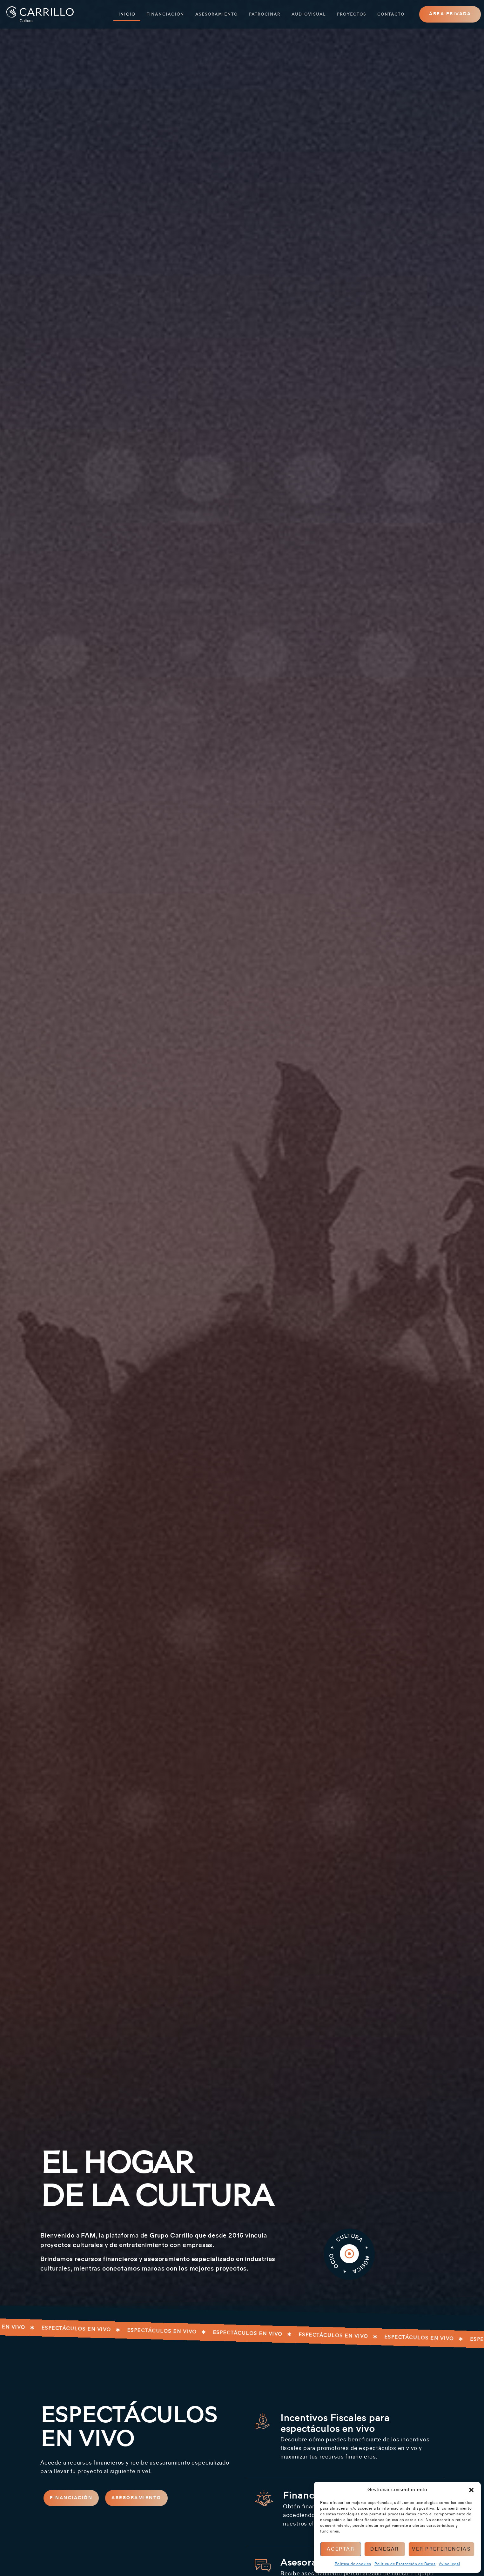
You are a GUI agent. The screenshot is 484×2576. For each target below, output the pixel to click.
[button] (471, 2490)
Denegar (384, 2549)
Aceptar (341, 2549)
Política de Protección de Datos (405, 2564)
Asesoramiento (216, 14)
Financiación (165, 14)
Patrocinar (264, 14)
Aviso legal (449, 2564)
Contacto (391, 14)
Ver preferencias (441, 2549)
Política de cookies (353, 2564)
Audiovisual (309, 14)
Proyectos (351, 14)
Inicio (126, 14)
